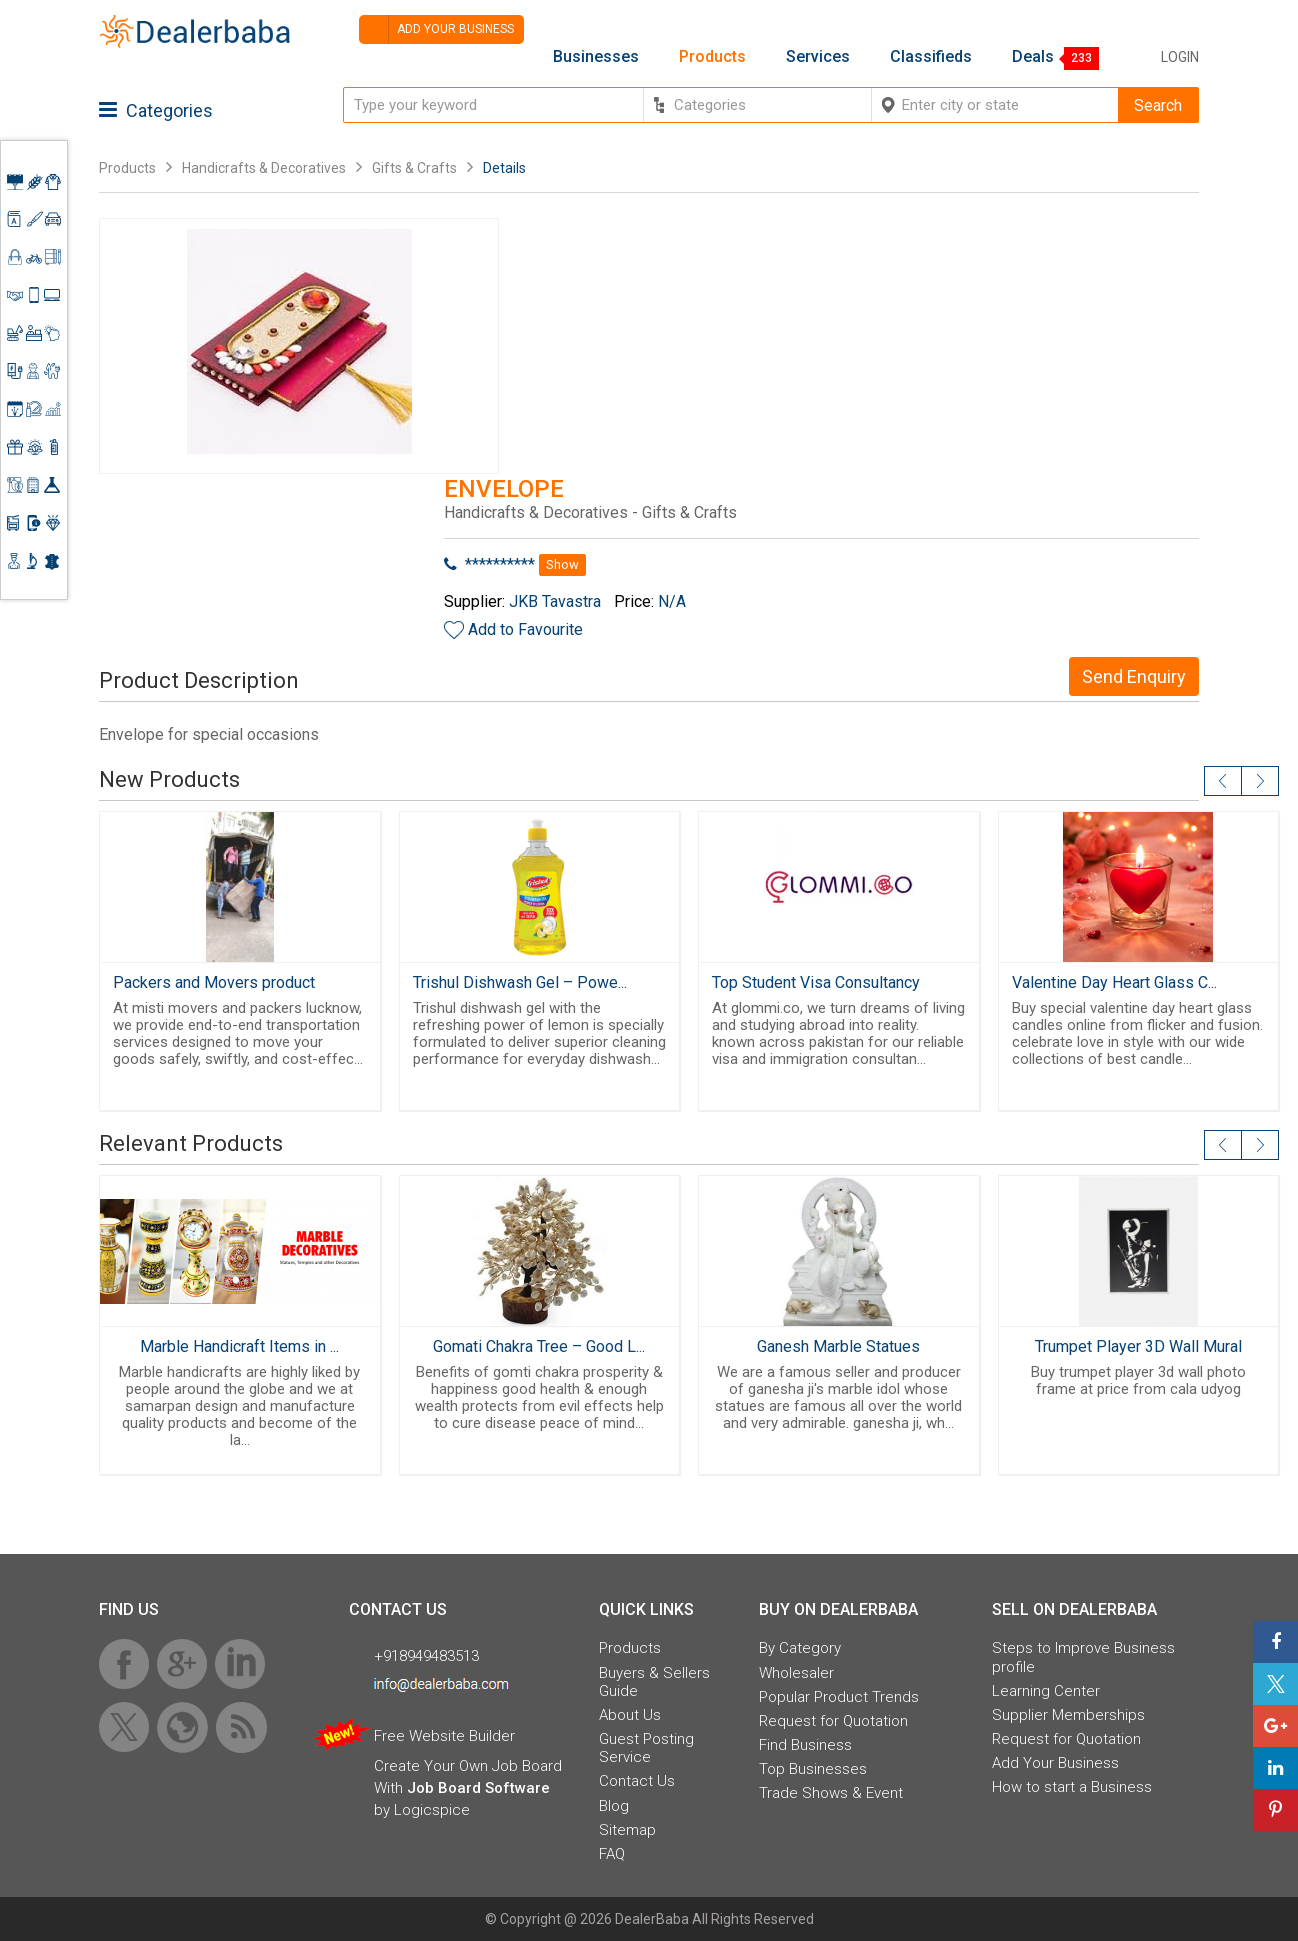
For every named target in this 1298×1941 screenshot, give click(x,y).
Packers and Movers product (214, 982)
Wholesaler (796, 1673)
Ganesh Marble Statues (838, 1346)
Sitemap (627, 1830)
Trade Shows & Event (831, 1793)
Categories (156, 110)
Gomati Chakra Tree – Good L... (539, 1346)
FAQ (612, 1854)
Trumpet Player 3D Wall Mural (1138, 1346)
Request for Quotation (833, 1721)
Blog (614, 1806)
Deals (1033, 57)
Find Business (805, 1745)
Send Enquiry (1134, 676)
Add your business (436, 29)
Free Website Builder (444, 1736)
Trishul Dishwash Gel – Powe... (520, 982)
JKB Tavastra (555, 601)
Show (562, 564)
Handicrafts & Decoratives (264, 168)
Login (1180, 57)
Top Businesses (813, 1769)
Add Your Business (1055, 1763)
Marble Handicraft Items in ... (239, 1346)
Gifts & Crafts (414, 168)
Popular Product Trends (839, 1697)
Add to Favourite (525, 629)
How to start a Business (1072, 1787)
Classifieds (931, 57)
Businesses (596, 57)
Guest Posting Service (646, 1748)
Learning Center (1046, 1691)
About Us (630, 1715)
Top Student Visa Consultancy (816, 982)
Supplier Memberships (1068, 1715)
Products (712, 57)
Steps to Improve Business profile (1083, 1657)
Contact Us (637, 1781)
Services (818, 57)
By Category (800, 1648)
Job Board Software (478, 1788)
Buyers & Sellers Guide (654, 1682)
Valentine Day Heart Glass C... (1114, 982)
